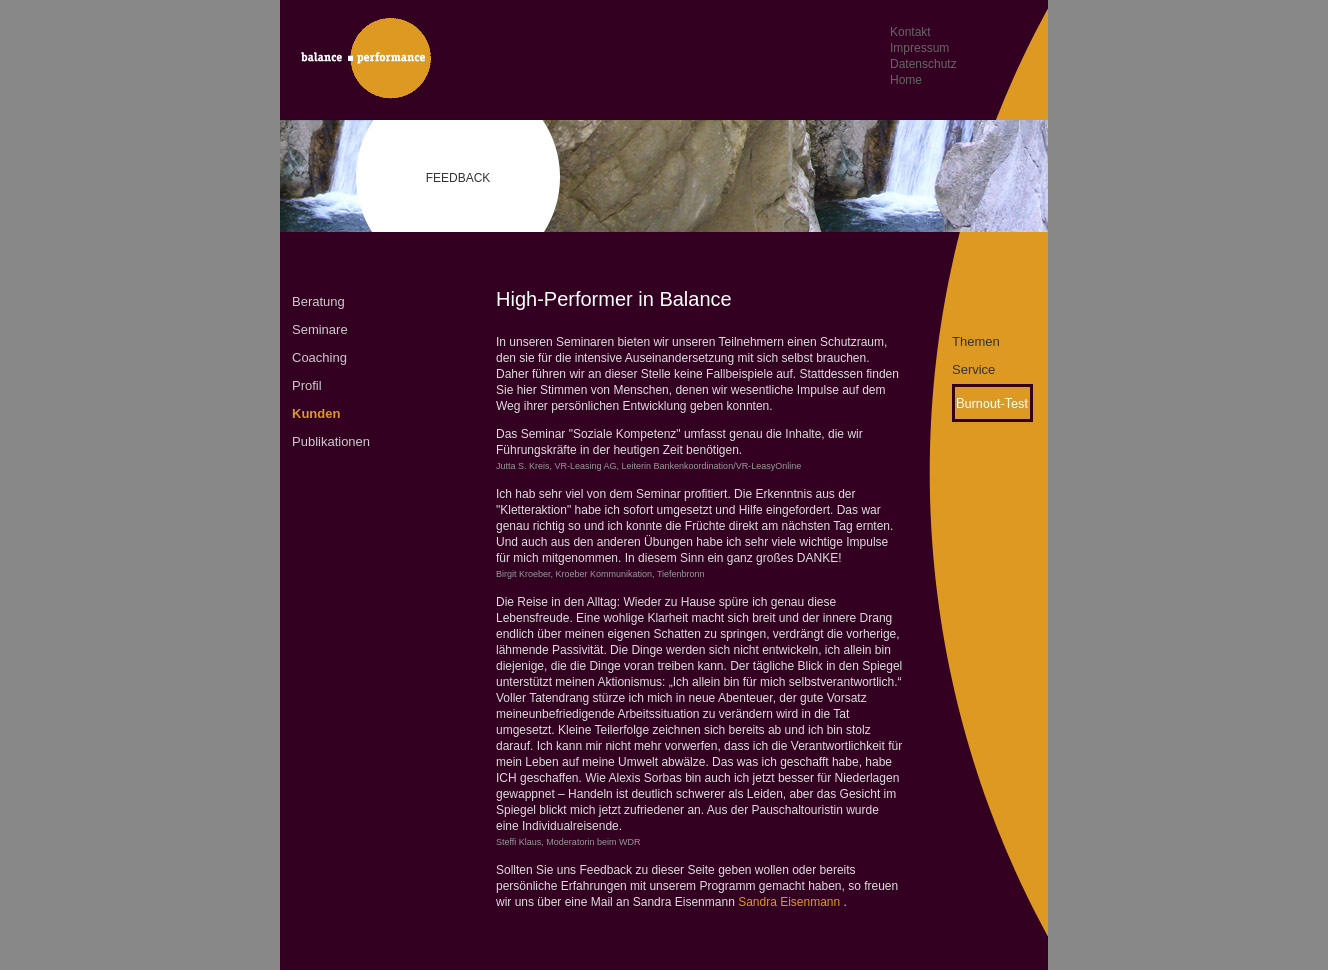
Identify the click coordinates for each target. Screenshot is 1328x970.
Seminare (320, 329)
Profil (307, 385)
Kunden (316, 413)
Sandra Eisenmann (789, 902)
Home (906, 80)
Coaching (319, 357)
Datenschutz (923, 64)
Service (973, 369)
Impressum (919, 48)
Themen (976, 341)
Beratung (318, 301)
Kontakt (910, 32)
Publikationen (331, 441)
